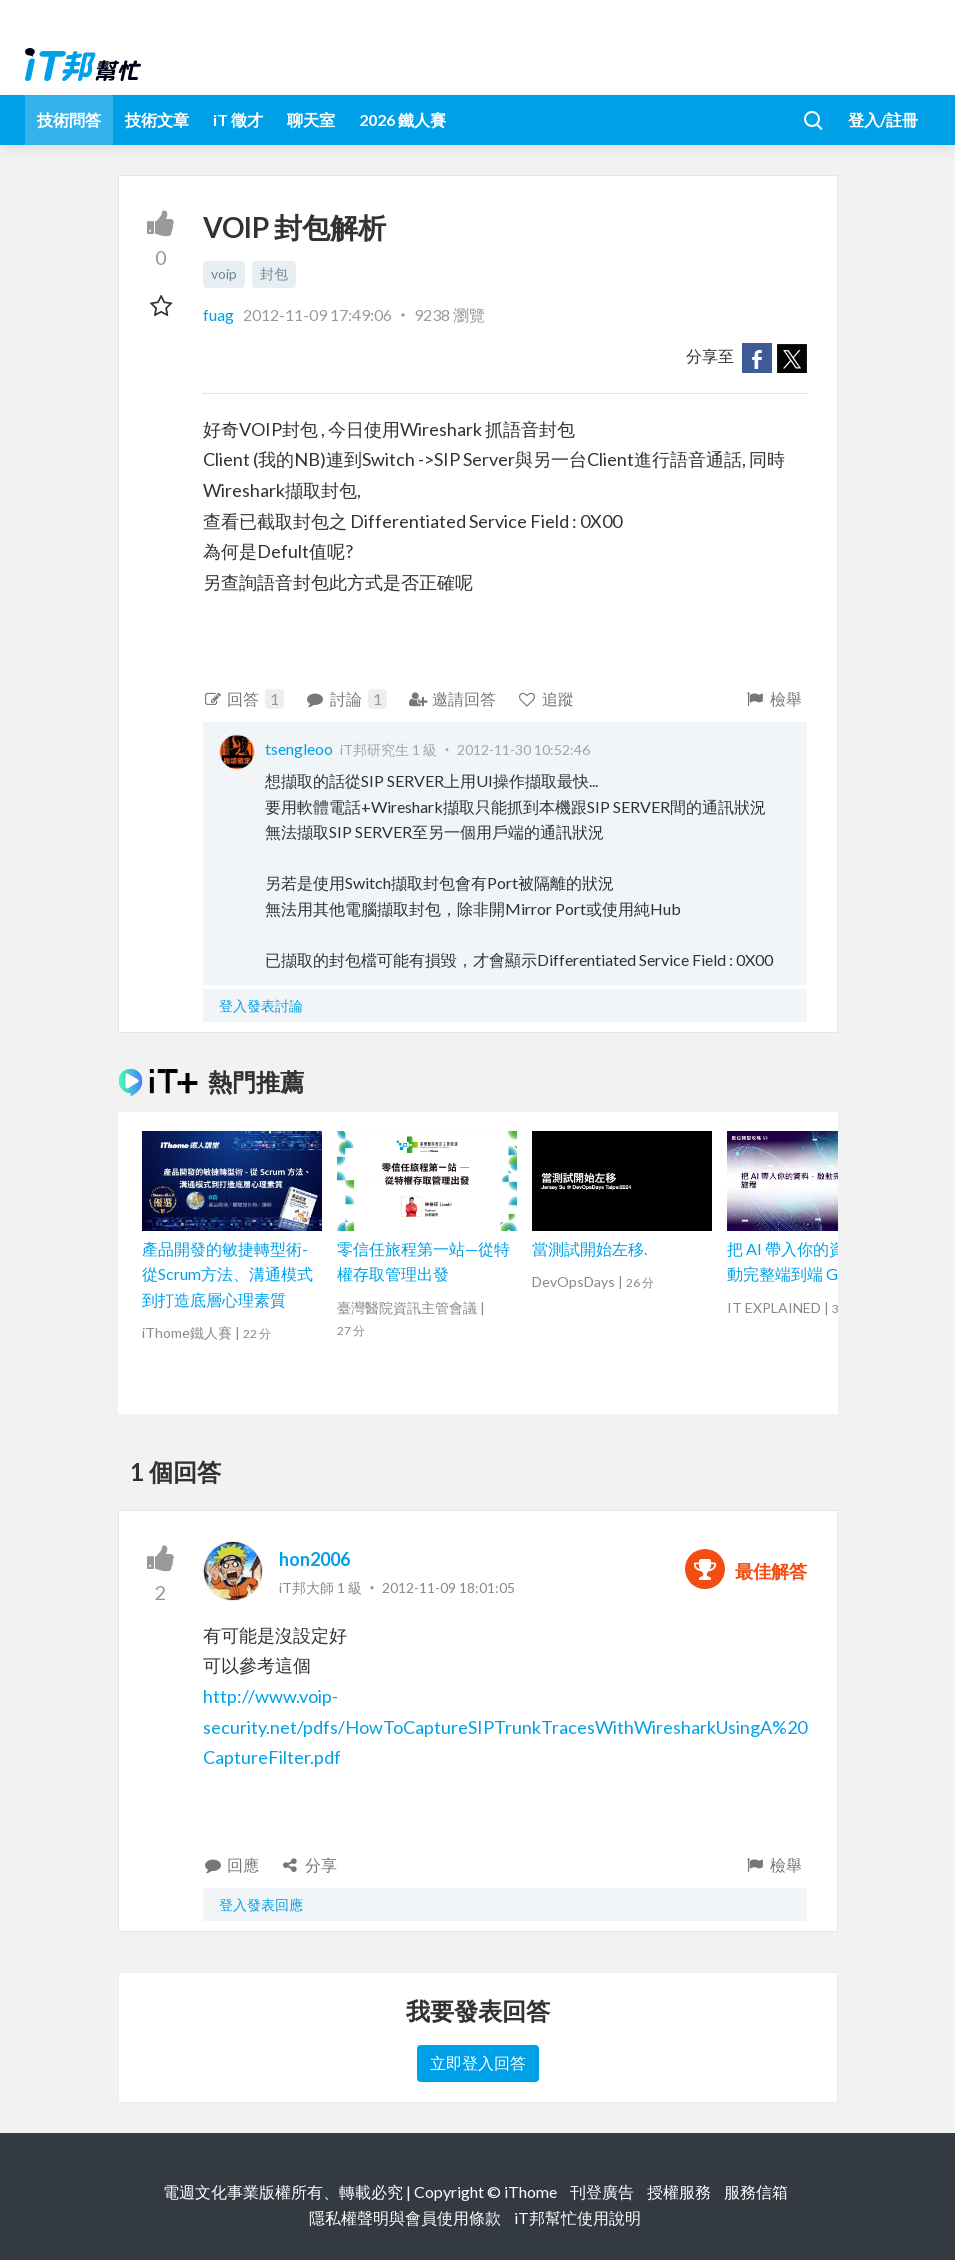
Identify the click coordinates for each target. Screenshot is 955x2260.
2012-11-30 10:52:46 (523, 749)
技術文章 (157, 119)
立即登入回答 (478, 2062)
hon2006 (314, 1559)
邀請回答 (452, 698)
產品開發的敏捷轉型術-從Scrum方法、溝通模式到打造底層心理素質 (227, 1274)
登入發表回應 (261, 1904)
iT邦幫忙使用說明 (577, 2217)
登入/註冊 (883, 119)
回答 (244, 699)
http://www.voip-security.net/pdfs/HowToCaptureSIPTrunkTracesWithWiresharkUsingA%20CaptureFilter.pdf (505, 1726)
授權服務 (679, 2191)
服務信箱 (756, 2191)
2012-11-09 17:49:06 (317, 314)
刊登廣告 (602, 2191)
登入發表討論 (261, 1005)
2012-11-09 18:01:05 (448, 1587)
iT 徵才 (238, 119)
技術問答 (69, 119)
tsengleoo (299, 748)
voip (224, 273)
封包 (274, 273)
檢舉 (773, 698)
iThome (530, 2191)
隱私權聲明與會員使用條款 (405, 2217)
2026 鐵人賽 (402, 119)
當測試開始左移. (589, 1248)
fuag (220, 314)
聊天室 (311, 119)
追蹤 (545, 698)
